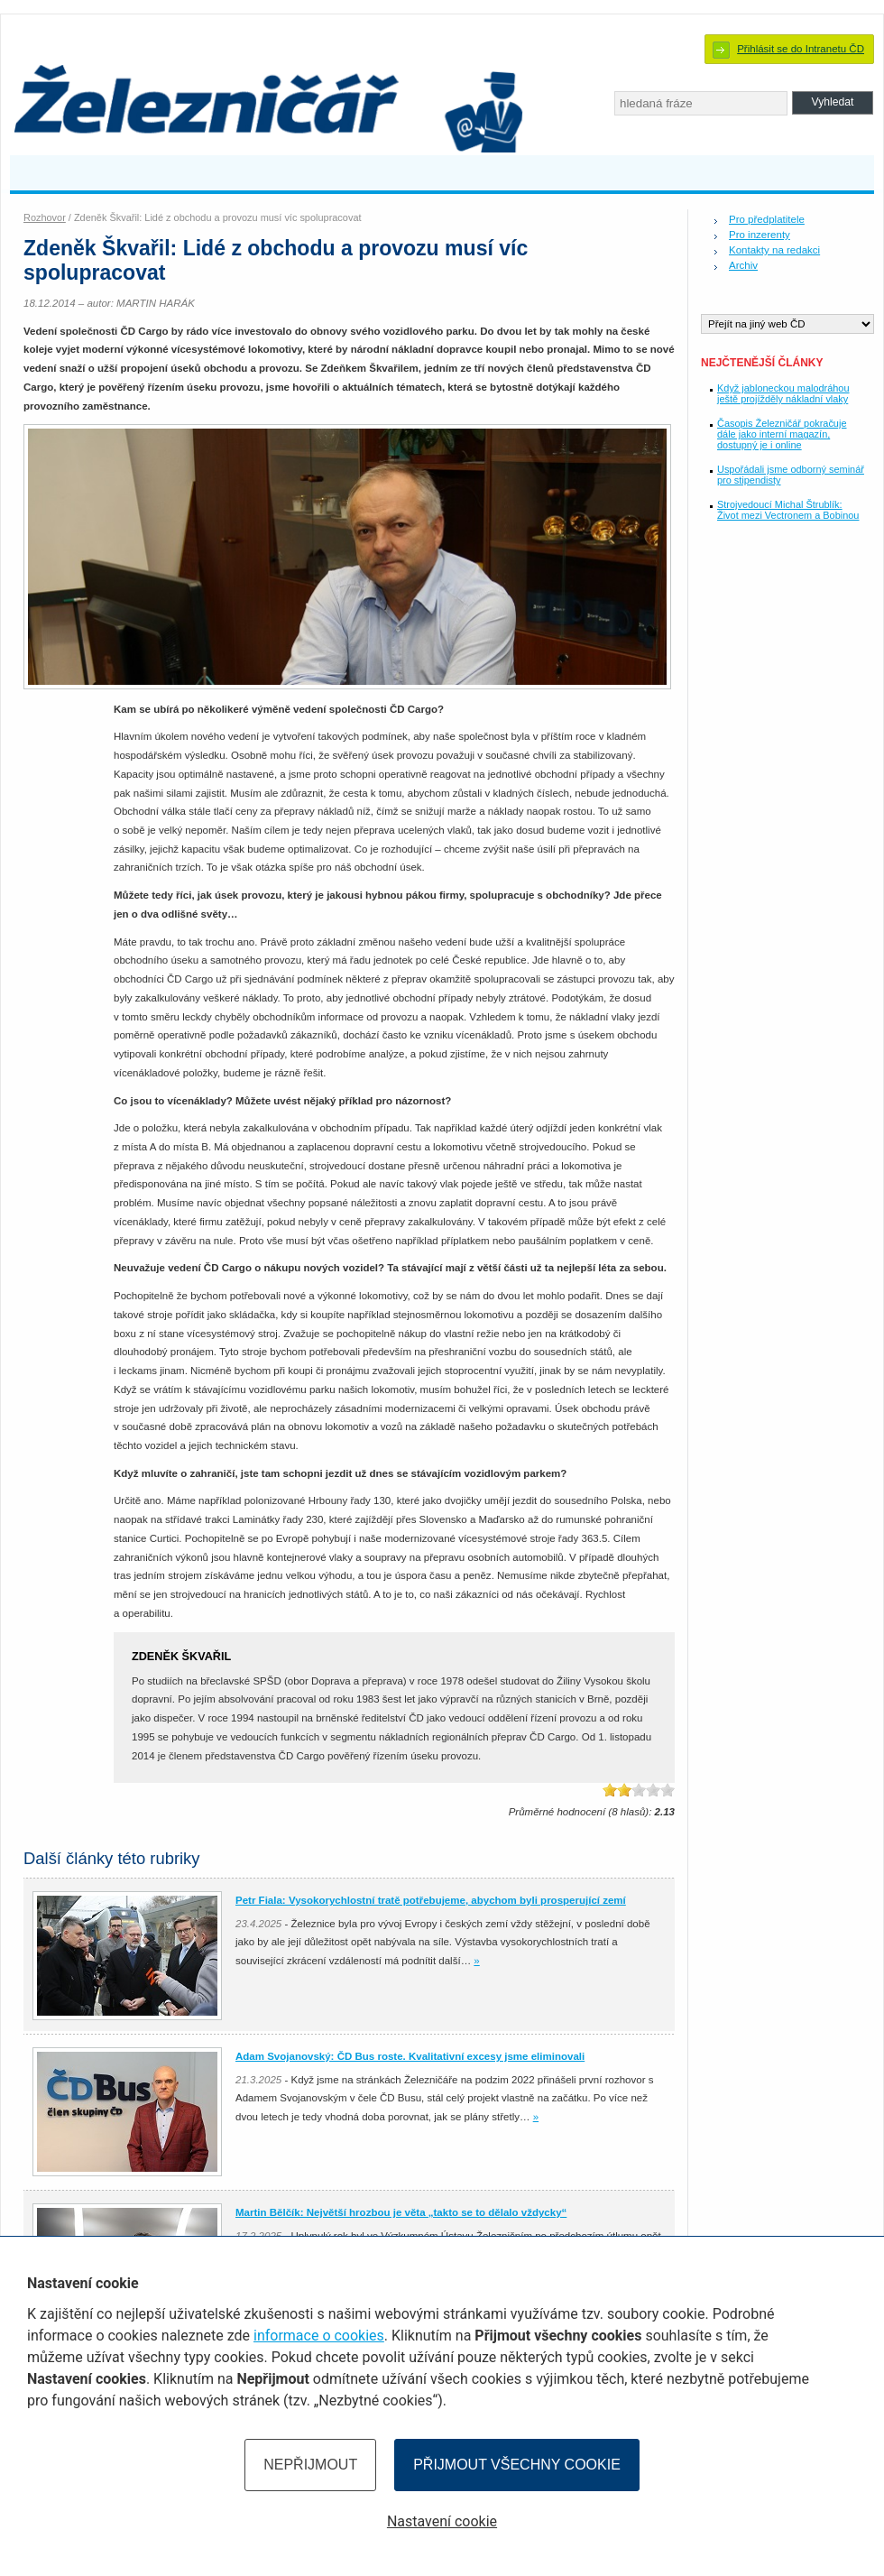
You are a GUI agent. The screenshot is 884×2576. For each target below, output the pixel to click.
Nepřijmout (310, 2464)
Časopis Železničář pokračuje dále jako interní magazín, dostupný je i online (781, 434)
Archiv (743, 265)
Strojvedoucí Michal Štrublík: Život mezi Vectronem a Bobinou (788, 510)
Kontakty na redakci (774, 250)
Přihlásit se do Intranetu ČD (800, 48)
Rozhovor (44, 217)
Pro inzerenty (759, 234)
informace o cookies (318, 2335)
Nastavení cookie (442, 2521)
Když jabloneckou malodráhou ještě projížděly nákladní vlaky (783, 393)
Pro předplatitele (767, 219)
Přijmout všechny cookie (517, 2464)
